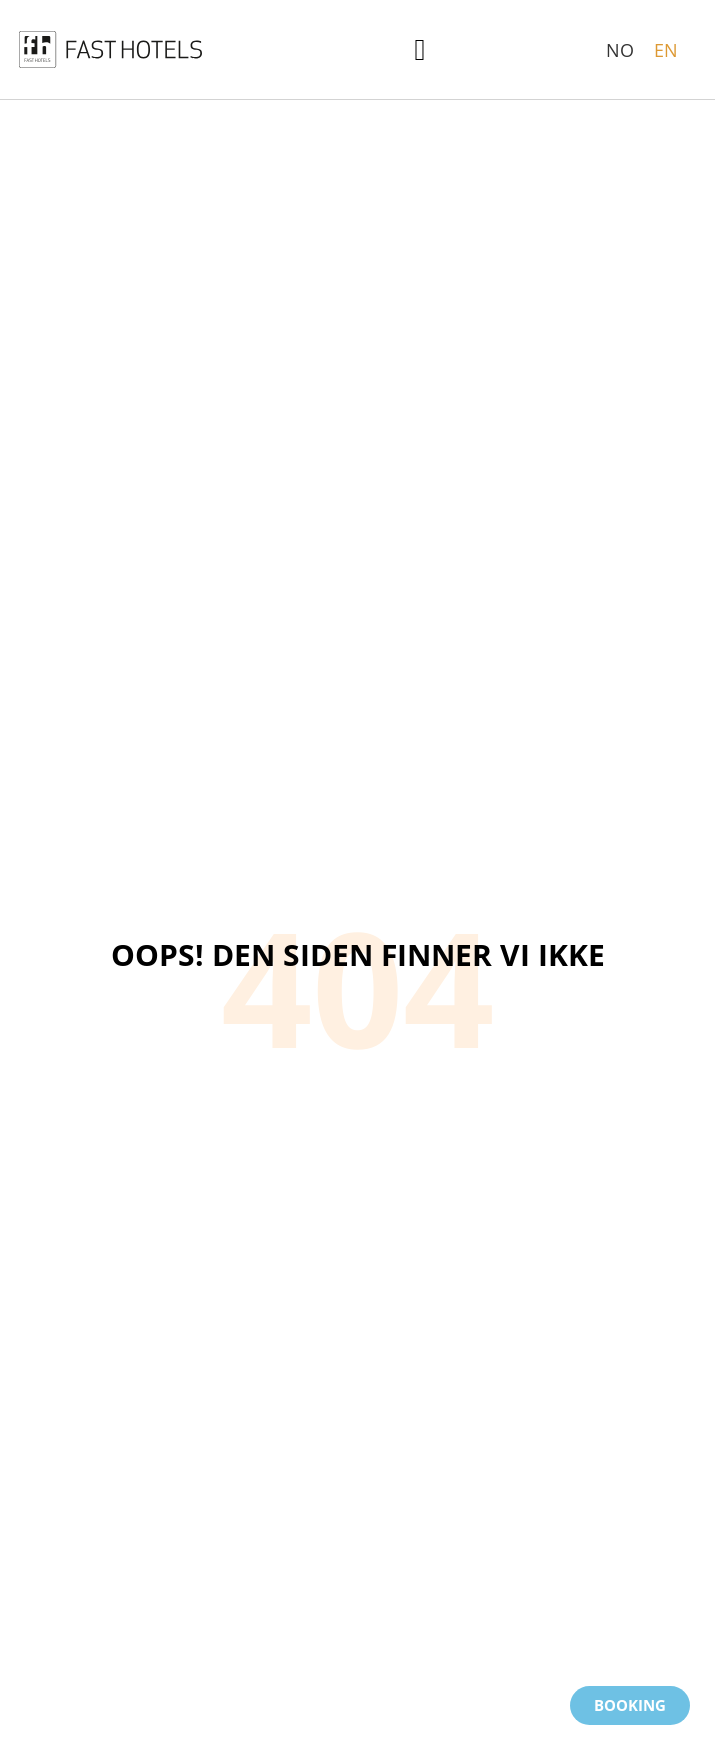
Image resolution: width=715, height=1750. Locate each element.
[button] (420, 49)
